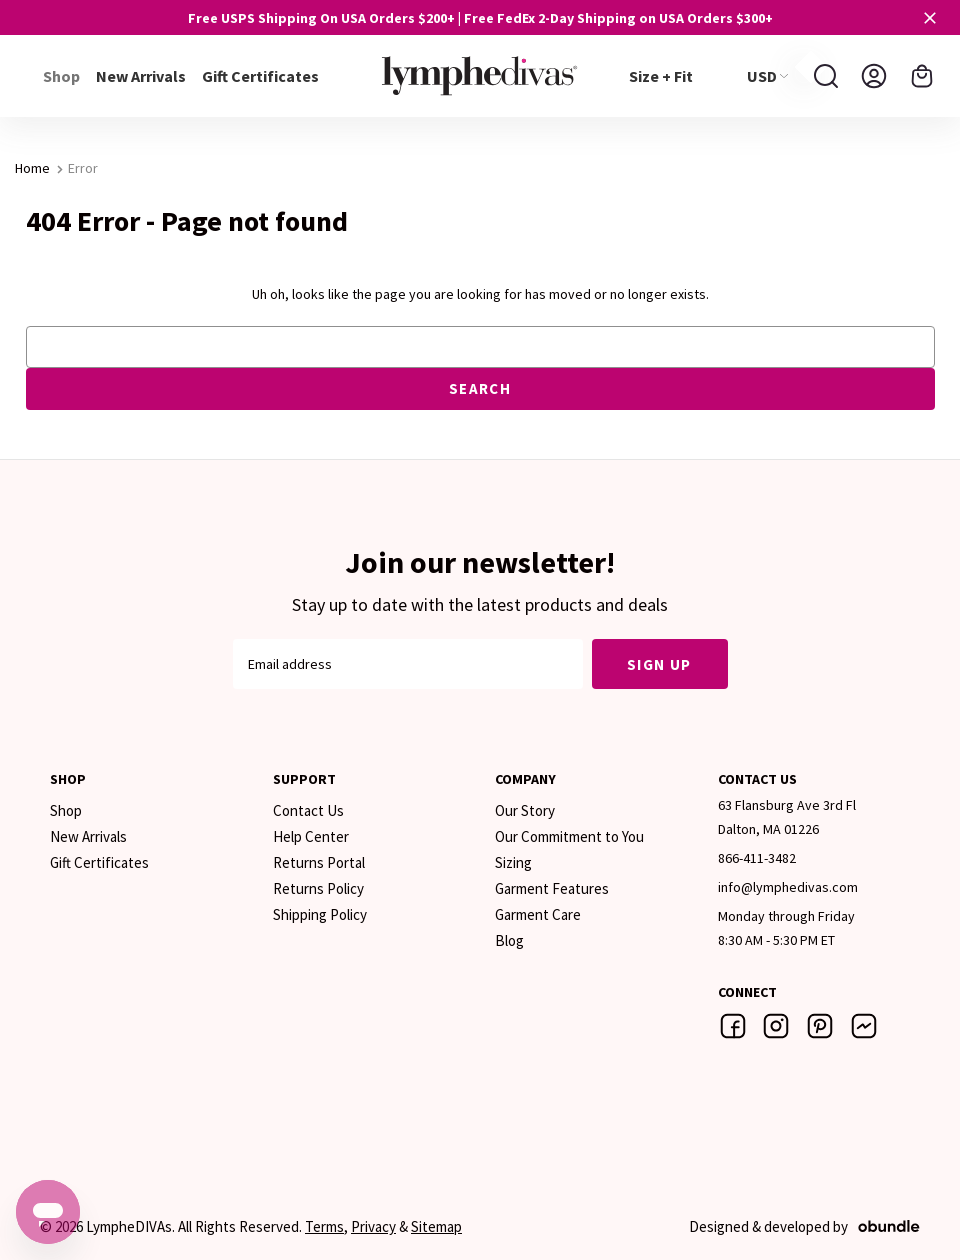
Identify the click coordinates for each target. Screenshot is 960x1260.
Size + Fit (661, 76)
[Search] (826, 76)
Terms (324, 1226)
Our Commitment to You (569, 836)
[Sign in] (874, 76)
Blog (509, 940)
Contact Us (308, 810)
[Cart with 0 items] (922, 76)
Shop (66, 810)
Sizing (513, 862)
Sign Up (659, 664)
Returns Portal (319, 862)
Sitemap (436, 1226)
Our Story (525, 810)
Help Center (311, 836)
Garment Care (538, 914)
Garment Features (552, 888)
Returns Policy (318, 888)
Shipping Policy (320, 914)
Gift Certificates (260, 76)
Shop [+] (61, 76)
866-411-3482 (757, 858)
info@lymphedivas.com (788, 887)
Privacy (373, 1226)
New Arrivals (141, 76)
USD (767, 76)
